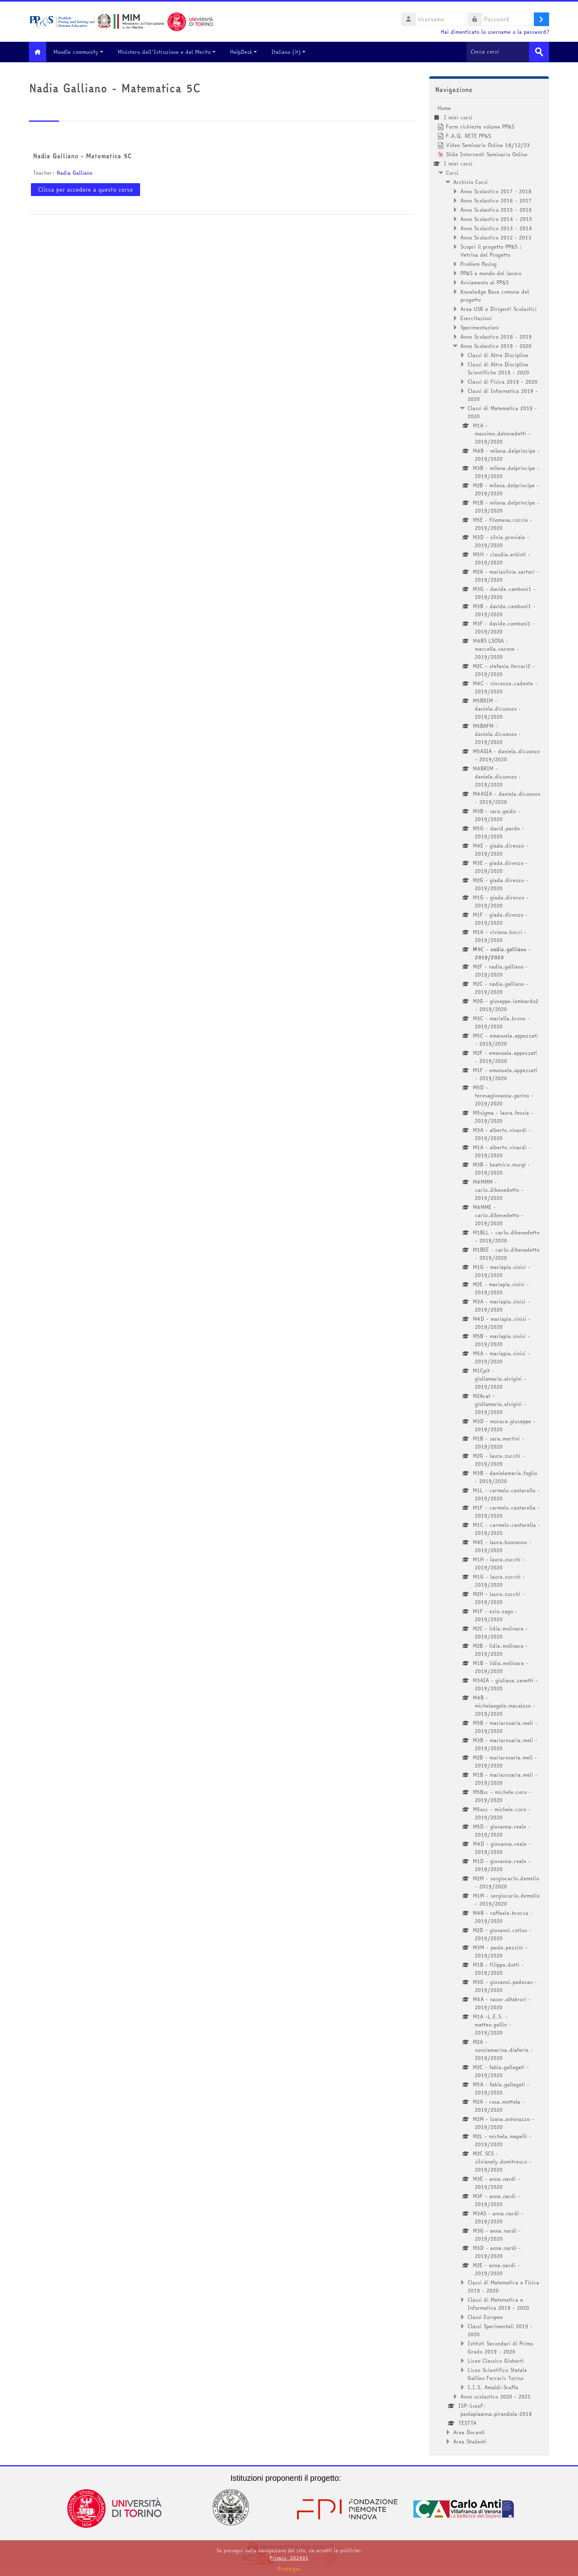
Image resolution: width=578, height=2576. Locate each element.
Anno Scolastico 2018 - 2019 (496, 336)
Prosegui (289, 2568)
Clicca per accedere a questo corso (85, 189)
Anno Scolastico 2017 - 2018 (495, 191)
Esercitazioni (476, 318)
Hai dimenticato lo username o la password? (495, 32)
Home (444, 108)
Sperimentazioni (479, 327)
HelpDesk (248, 52)
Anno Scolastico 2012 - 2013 (495, 237)
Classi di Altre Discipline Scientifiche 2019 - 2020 (498, 368)
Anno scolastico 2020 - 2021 (495, 2396)
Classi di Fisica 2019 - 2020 (502, 381)
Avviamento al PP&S (484, 282)
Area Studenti (469, 2441)
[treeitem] (489, 1274)
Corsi (452, 172)
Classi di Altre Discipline (498, 355)
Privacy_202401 (289, 2558)
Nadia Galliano (74, 172)
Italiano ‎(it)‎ (293, 52)
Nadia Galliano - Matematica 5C (82, 155)
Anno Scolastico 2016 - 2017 (495, 200)
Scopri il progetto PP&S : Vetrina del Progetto (491, 250)
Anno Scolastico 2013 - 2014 (496, 228)
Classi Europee (485, 2316)
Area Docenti (469, 2432)
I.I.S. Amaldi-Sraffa (493, 2387)
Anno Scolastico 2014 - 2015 (496, 218)
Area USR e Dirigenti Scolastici (498, 308)
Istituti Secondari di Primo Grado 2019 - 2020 (500, 2347)
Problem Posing (478, 263)
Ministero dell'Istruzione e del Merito (171, 52)
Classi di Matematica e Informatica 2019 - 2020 (498, 2303)
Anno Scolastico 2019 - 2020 (495, 345)
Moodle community (83, 52)
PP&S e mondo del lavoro (490, 273)
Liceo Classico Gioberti (496, 2360)
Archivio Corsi (470, 182)
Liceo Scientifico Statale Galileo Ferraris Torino (497, 2374)
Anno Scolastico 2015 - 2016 (496, 209)
